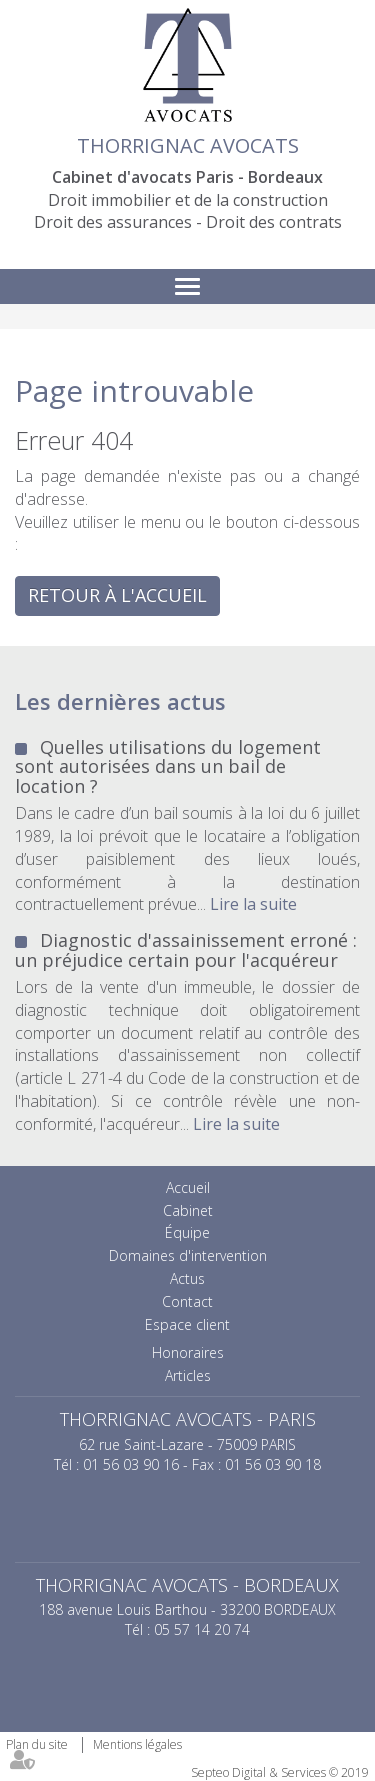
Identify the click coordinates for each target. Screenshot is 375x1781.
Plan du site (37, 1744)
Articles (188, 1375)
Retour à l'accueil (117, 595)
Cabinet (188, 1210)
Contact (187, 1301)
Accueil (188, 1187)
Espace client (187, 1324)
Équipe (187, 1232)
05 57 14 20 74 (202, 1629)
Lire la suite (253, 904)
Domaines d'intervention (188, 1255)
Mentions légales (137, 1744)
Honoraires (188, 1352)
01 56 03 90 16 (131, 1464)
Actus (187, 1278)
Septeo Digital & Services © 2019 (280, 1772)
